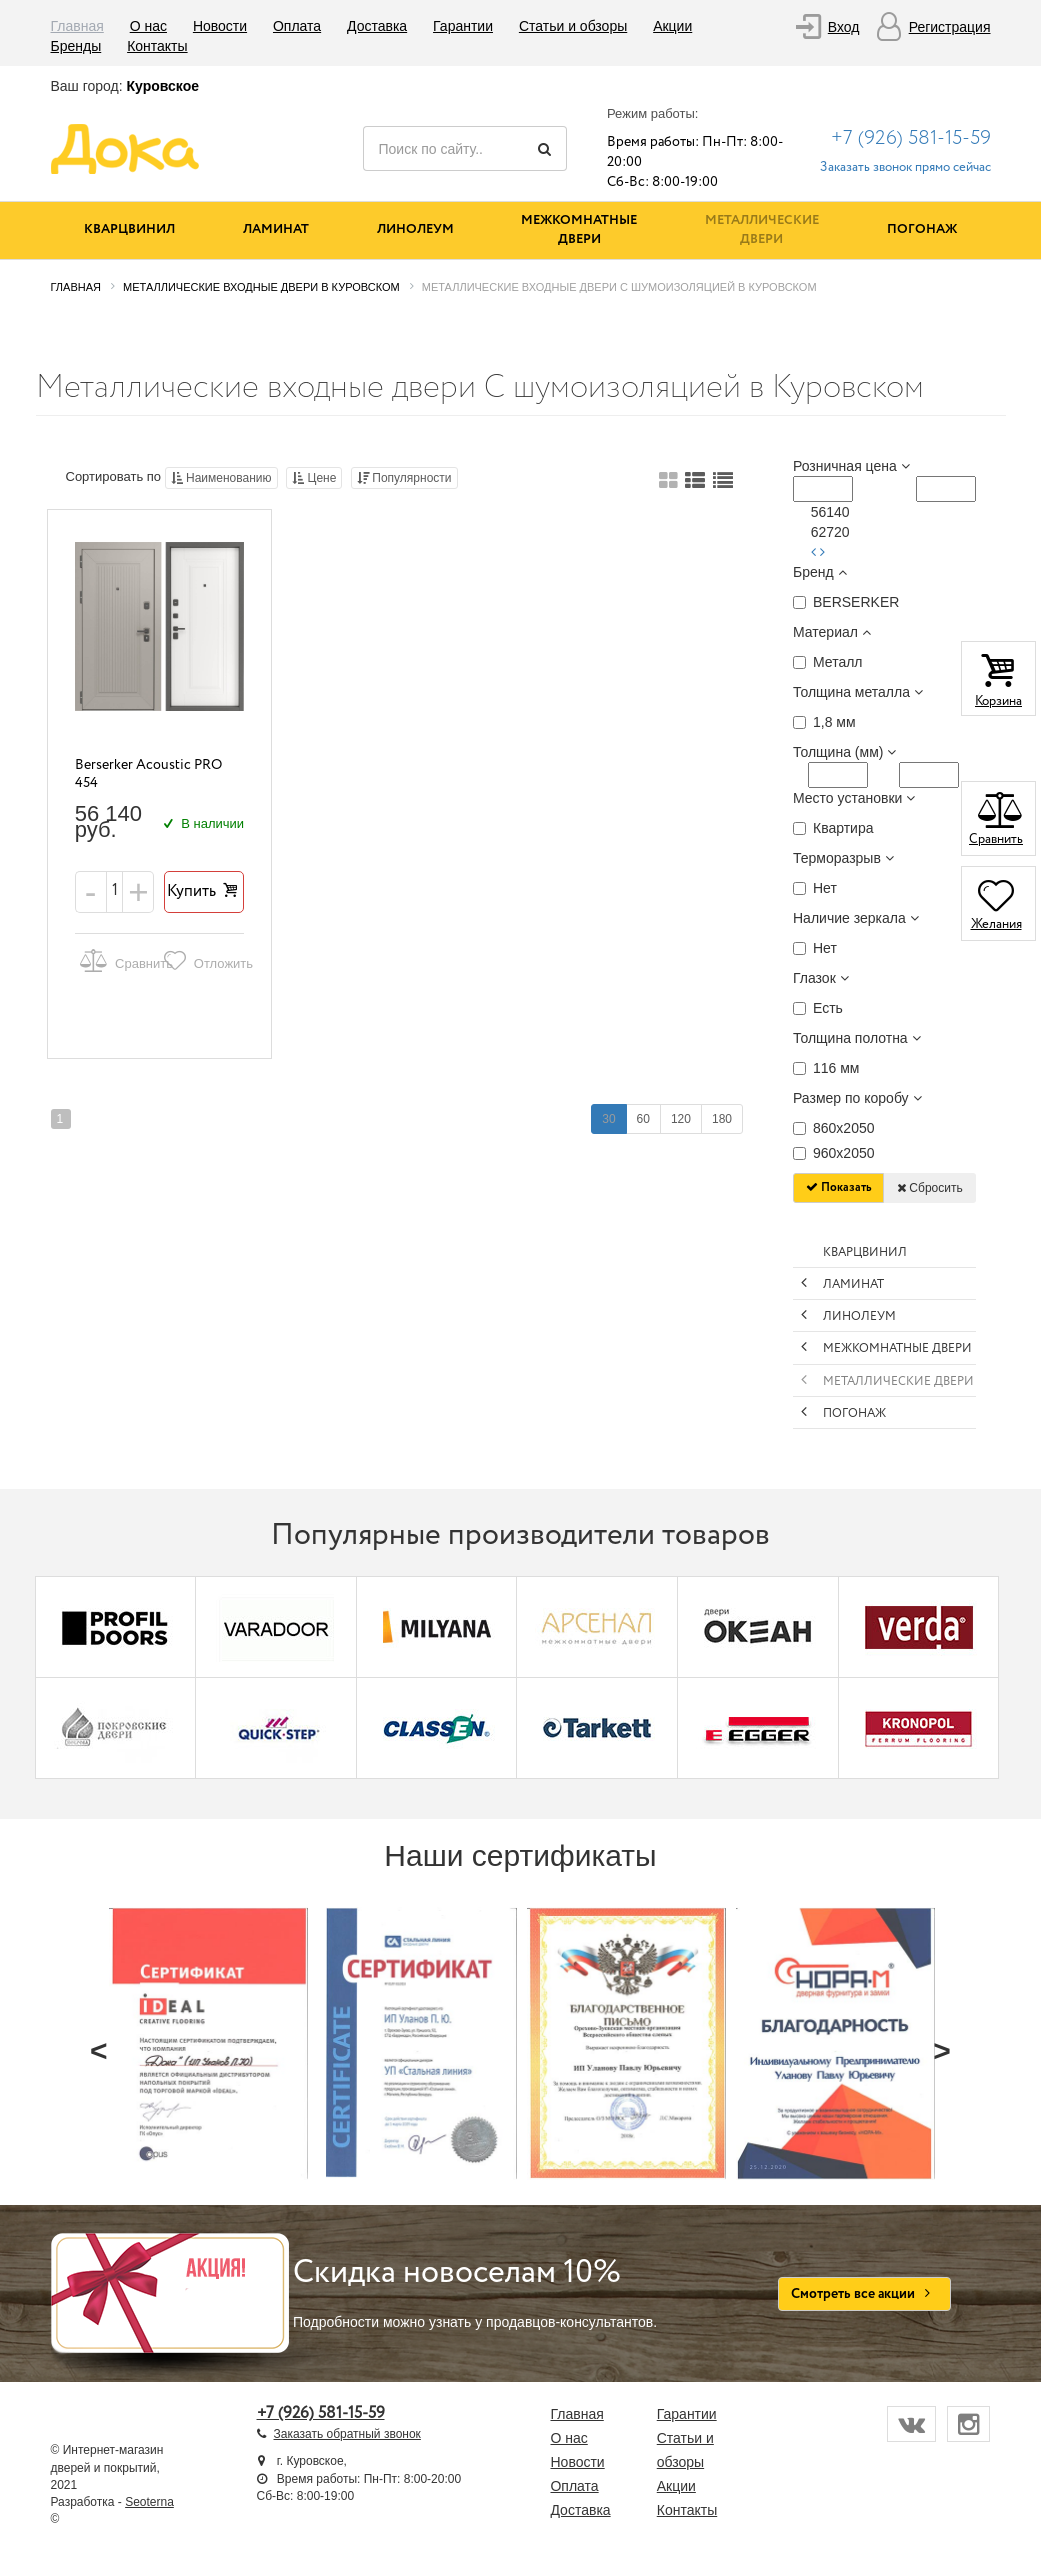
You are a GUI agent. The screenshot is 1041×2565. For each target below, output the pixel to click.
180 (722, 1119)
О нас (148, 26)
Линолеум (415, 229)
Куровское (163, 86)
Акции (672, 26)
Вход (844, 27)
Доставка (377, 26)
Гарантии (463, 26)
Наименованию (221, 478)
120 (681, 1119)
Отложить (201, 960)
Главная (77, 26)
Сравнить (118, 960)
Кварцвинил (129, 229)
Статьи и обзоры (573, 26)
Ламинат (276, 229)
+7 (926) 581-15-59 (911, 138)
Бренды (76, 46)
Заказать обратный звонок (347, 2434)
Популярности (404, 478)
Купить (204, 891)
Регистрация (950, 27)
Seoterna (149, 2502)
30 (608, 1119)
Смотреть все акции (864, 2294)
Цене (314, 478)
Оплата (297, 26)
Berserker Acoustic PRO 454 (148, 774)
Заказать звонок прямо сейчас (905, 167)
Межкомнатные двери (579, 230)
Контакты (157, 46)
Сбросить (930, 1188)
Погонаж (922, 229)
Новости (220, 26)
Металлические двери (762, 230)
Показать (839, 1187)
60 (643, 1119)
